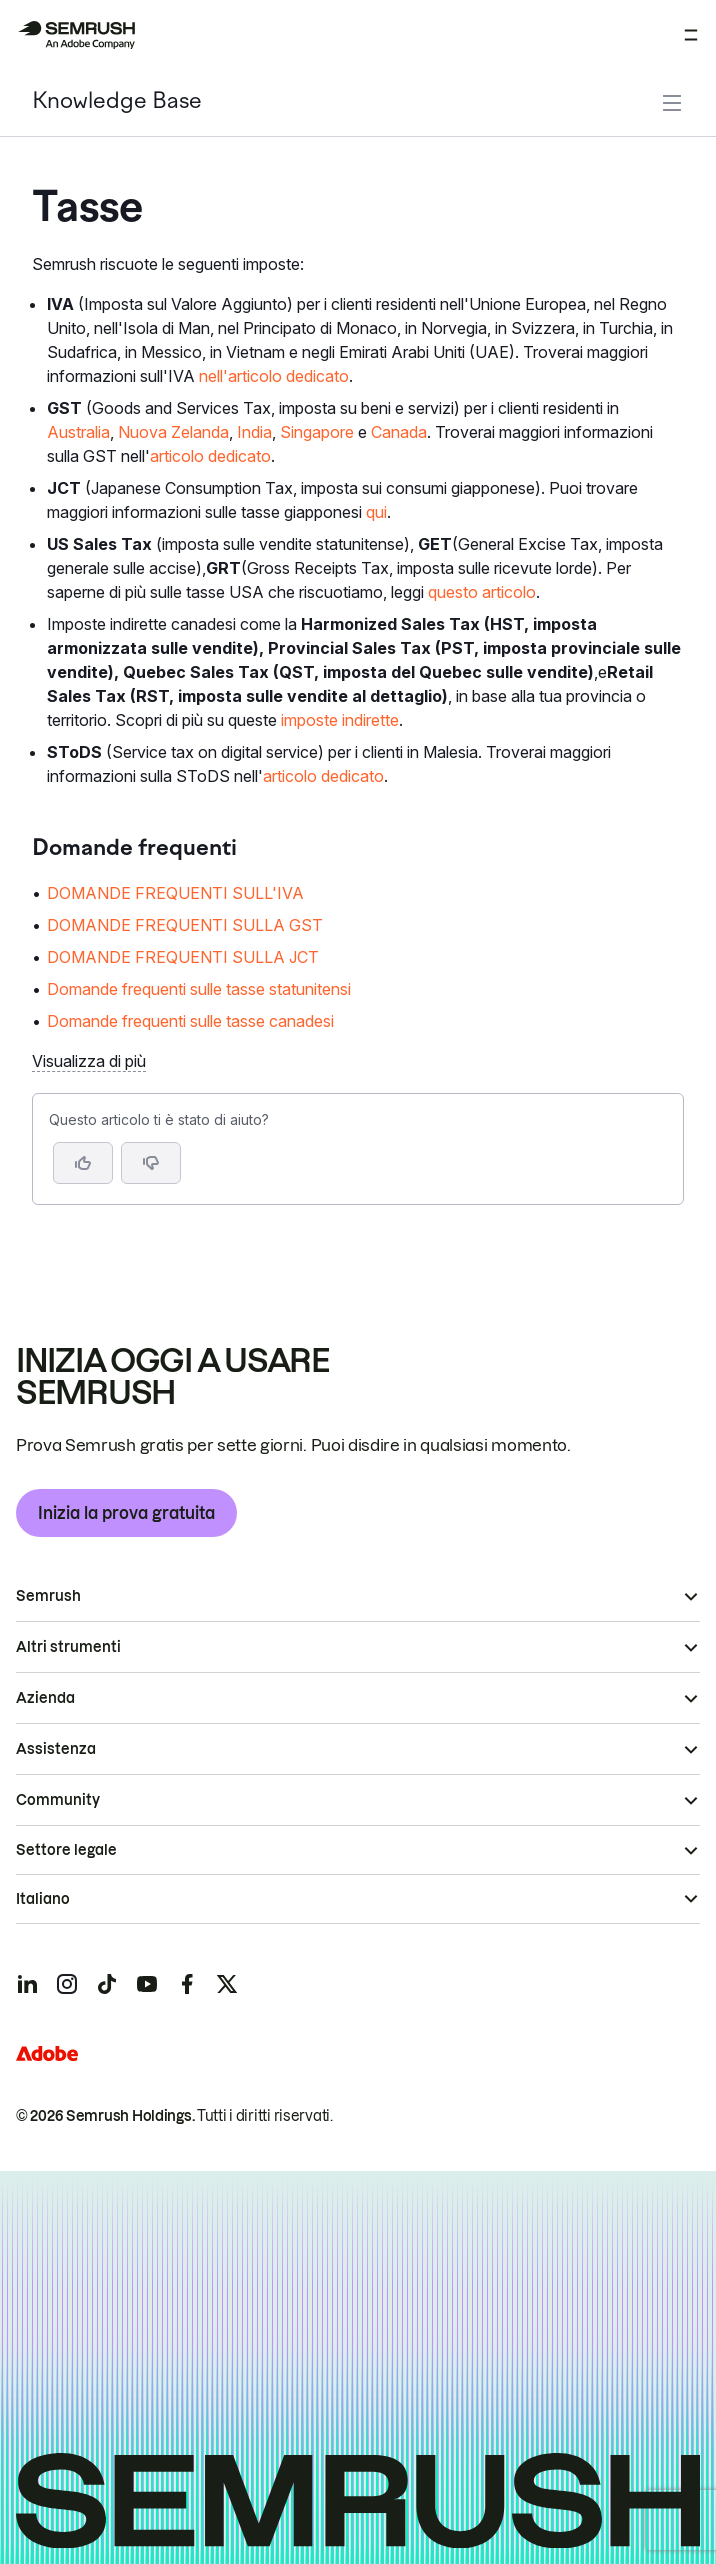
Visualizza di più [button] (89, 1061)
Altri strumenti (68, 1647)
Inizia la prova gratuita (126, 1513)
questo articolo (482, 592)
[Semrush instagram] (67, 1984)
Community (58, 1800)
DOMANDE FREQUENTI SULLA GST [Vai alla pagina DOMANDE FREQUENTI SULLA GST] (185, 925)
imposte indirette (340, 720)
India (254, 432)
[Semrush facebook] (187, 1984)
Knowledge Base (117, 102)
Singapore (317, 432)
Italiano (43, 1899)
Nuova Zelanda (173, 432)
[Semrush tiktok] (107, 1984)
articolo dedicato (210, 456)
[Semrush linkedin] (27, 1984)
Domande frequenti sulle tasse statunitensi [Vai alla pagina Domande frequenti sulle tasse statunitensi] (199, 989)
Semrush (48, 1596)
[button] (151, 1163)
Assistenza (56, 1749)
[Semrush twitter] (227, 1984)
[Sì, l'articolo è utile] (83, 1163)
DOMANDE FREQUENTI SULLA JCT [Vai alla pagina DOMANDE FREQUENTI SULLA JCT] (183, 957)
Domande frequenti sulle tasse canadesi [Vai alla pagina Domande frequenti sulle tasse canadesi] (190, 1021)
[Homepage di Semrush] (76, 35)
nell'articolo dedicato (274, 376)
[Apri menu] (691, 35)
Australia (78, 432)
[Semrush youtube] (147, 1984)
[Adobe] (47, 2053)
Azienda (45, 1698)
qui (376, 512)
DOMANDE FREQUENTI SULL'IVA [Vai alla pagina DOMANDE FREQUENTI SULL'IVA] (175, 893)
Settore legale (66, 1850)
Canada (399, 432)
